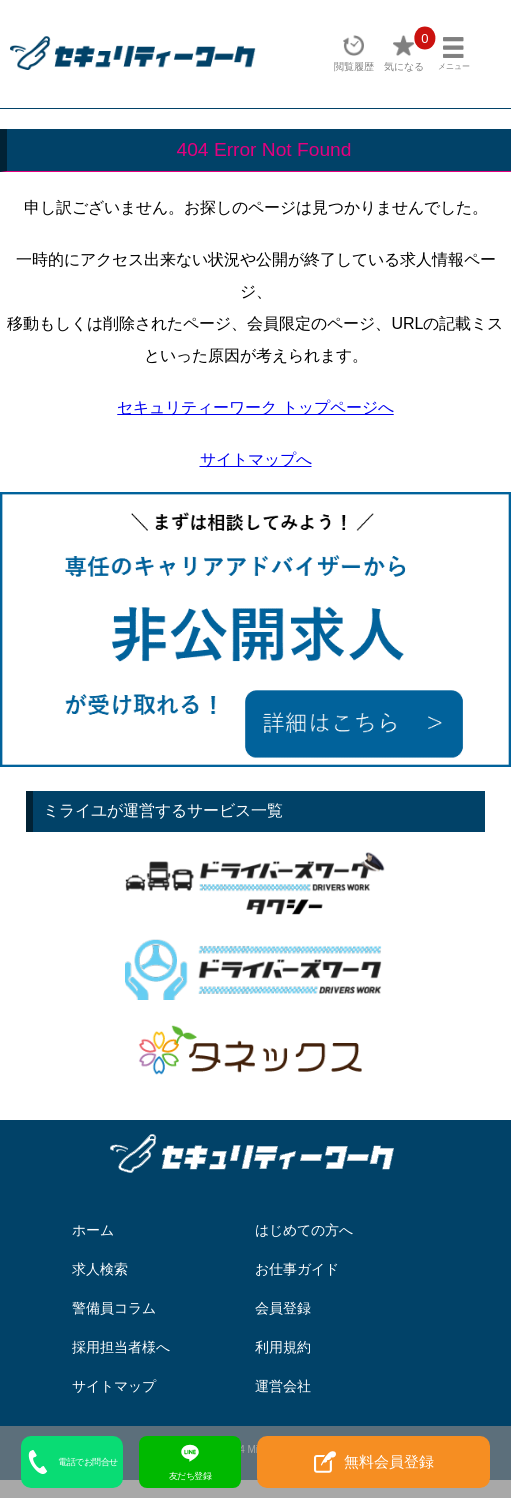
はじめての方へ (304, 1230)
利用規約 (283, 1347)
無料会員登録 (374, 1462)
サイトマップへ (256, 459)
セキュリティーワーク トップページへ (255, 407)
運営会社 (283, 1386)
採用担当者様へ (121, 1347)
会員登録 (283, 1308)
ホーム (93, 1230)
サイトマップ (114, 1386)
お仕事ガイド (297, 1269)
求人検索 (100, 1269)
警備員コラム (114, 1308)
